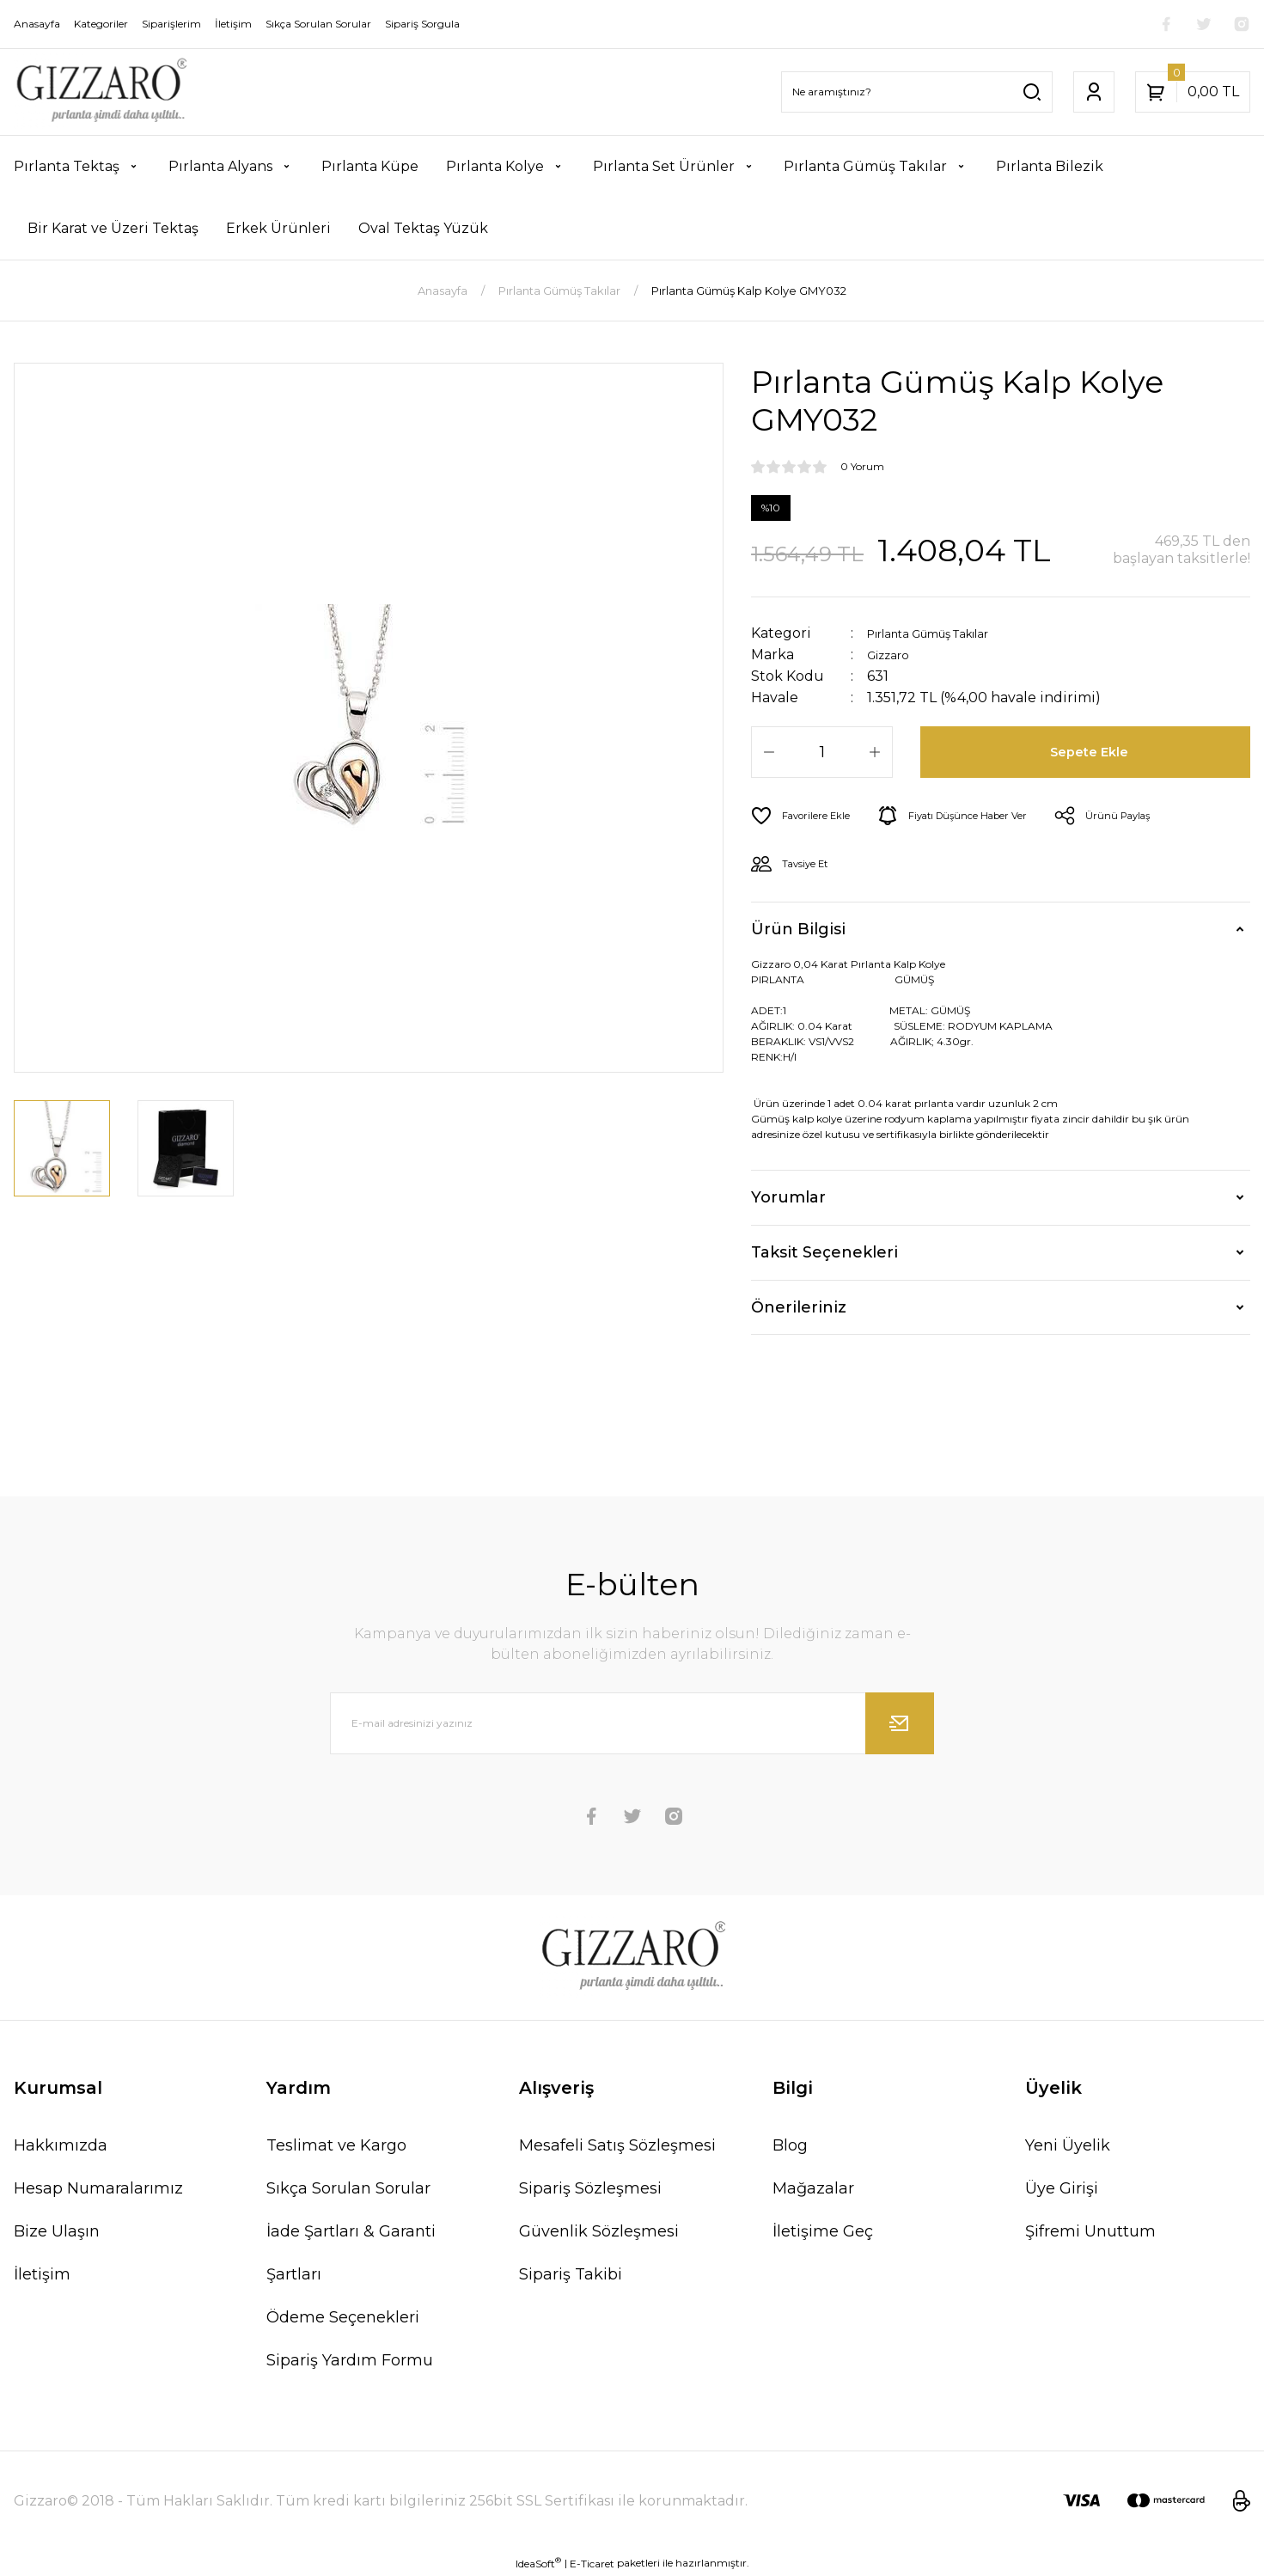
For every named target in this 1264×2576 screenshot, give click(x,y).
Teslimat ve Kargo (336, 2145)
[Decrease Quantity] (769, 752)
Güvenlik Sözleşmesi (599, 2231)
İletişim (42, 2274)
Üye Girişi (1061, 2188)
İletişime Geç (822, 2231)
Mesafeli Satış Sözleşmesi (617, 2145)
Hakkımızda (60, 2145)
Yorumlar (788, 1197)
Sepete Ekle (1092, 752)
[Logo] (100, 92)
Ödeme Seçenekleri (342, 2317)
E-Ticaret (592, 2563)
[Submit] (899, 1723)
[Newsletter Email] (632, 1723)
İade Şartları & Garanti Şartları (351, 2253)
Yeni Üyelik (1067, 2145)
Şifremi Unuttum (1090, 2231)
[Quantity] (822, 752)
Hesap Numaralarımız (98, 2188)
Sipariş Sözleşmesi (590, 2188)
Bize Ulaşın (57, 2231)
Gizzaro (893, 654)
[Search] (917, 92)
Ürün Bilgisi (798, 929)
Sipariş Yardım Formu (349, 2360)
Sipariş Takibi (570, 2274)
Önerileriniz (798, 1307)
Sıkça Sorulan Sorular (348, 2188)
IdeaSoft (538, 2563)
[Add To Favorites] (808, 815)
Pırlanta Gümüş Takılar (948, 633)
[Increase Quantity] (875, 752)
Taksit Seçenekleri (824, 1252)
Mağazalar (813, 2188)
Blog (790, 2145)
